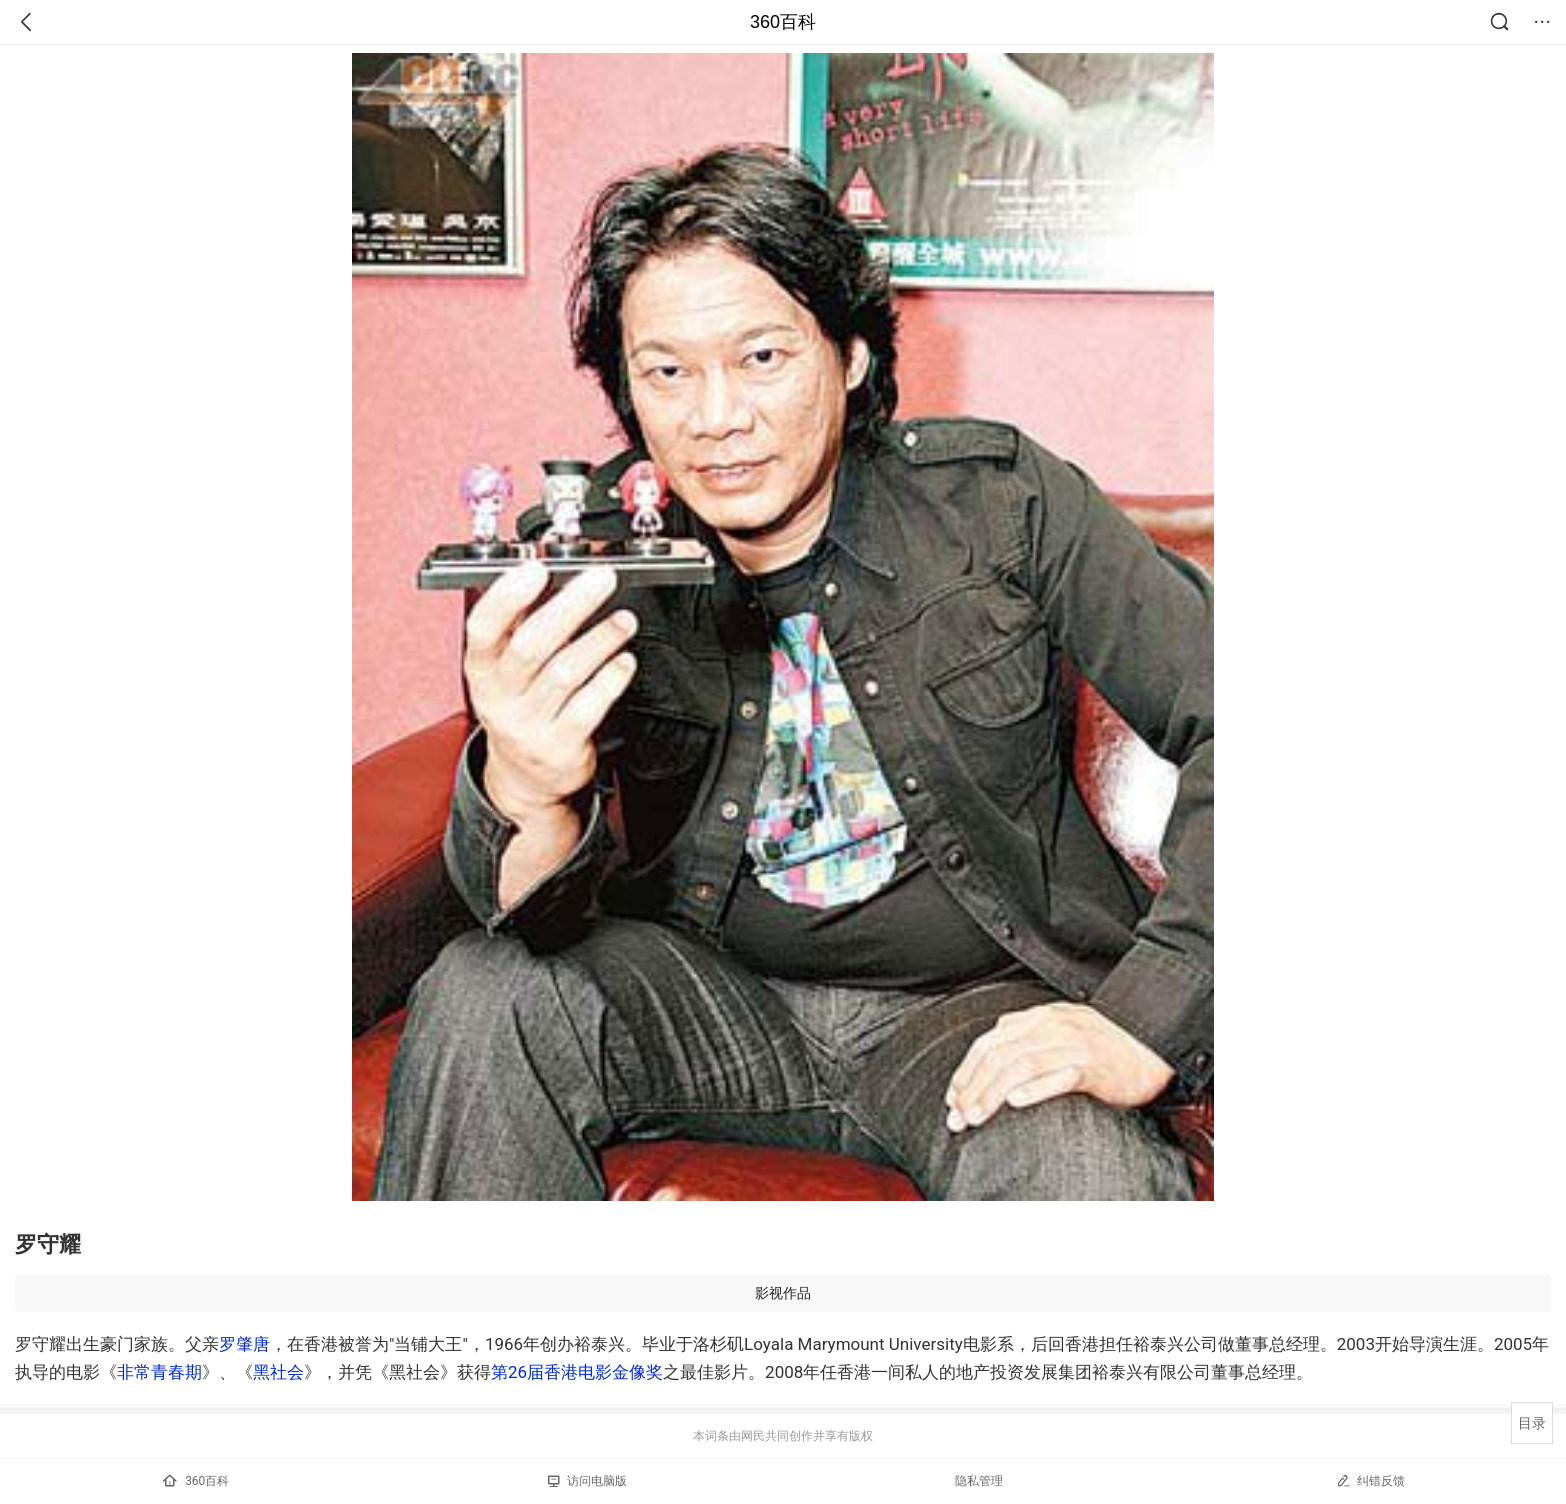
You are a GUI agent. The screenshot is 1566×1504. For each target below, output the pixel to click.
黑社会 (278, 1372)
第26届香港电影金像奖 (577, 1372)
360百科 (783, 22)
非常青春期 (159, 1372)
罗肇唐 (244, 1344)
